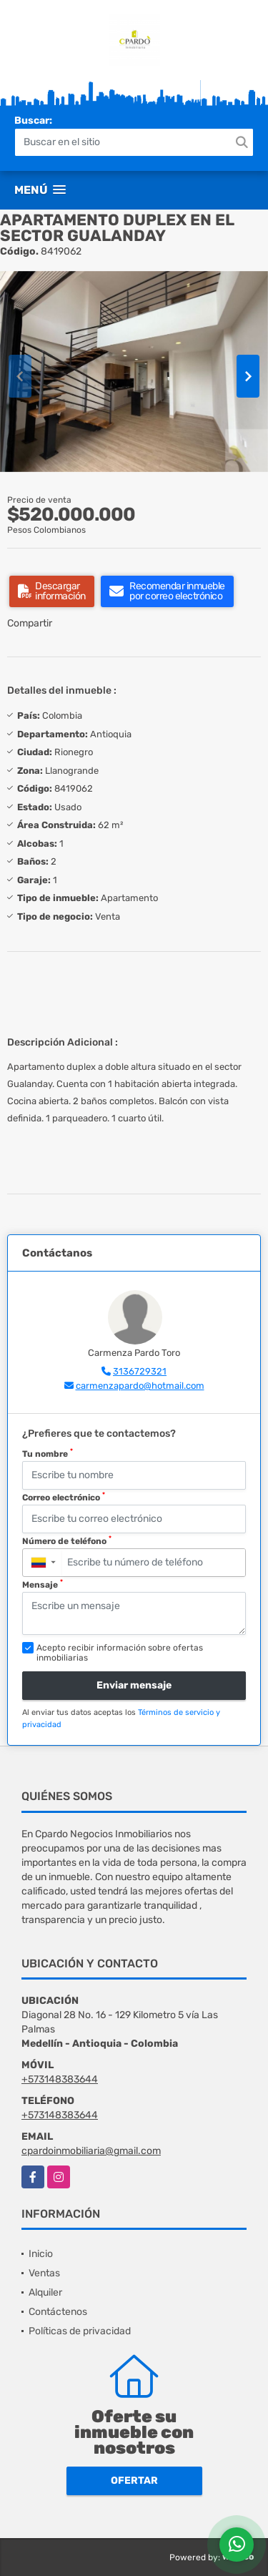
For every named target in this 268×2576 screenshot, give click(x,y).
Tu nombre (47, 1453)
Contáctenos (58, 2312)
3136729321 (140, 1371)
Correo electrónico (63, 1497)
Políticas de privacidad (80, 2331)
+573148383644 (59, 2079)
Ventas (44, 2273)
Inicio (41, 2254)
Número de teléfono (66, 1540)
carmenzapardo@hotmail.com (140, 1385)
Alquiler (45, 2292)
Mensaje (42, 1584)
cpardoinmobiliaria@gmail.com (91, 2151)
